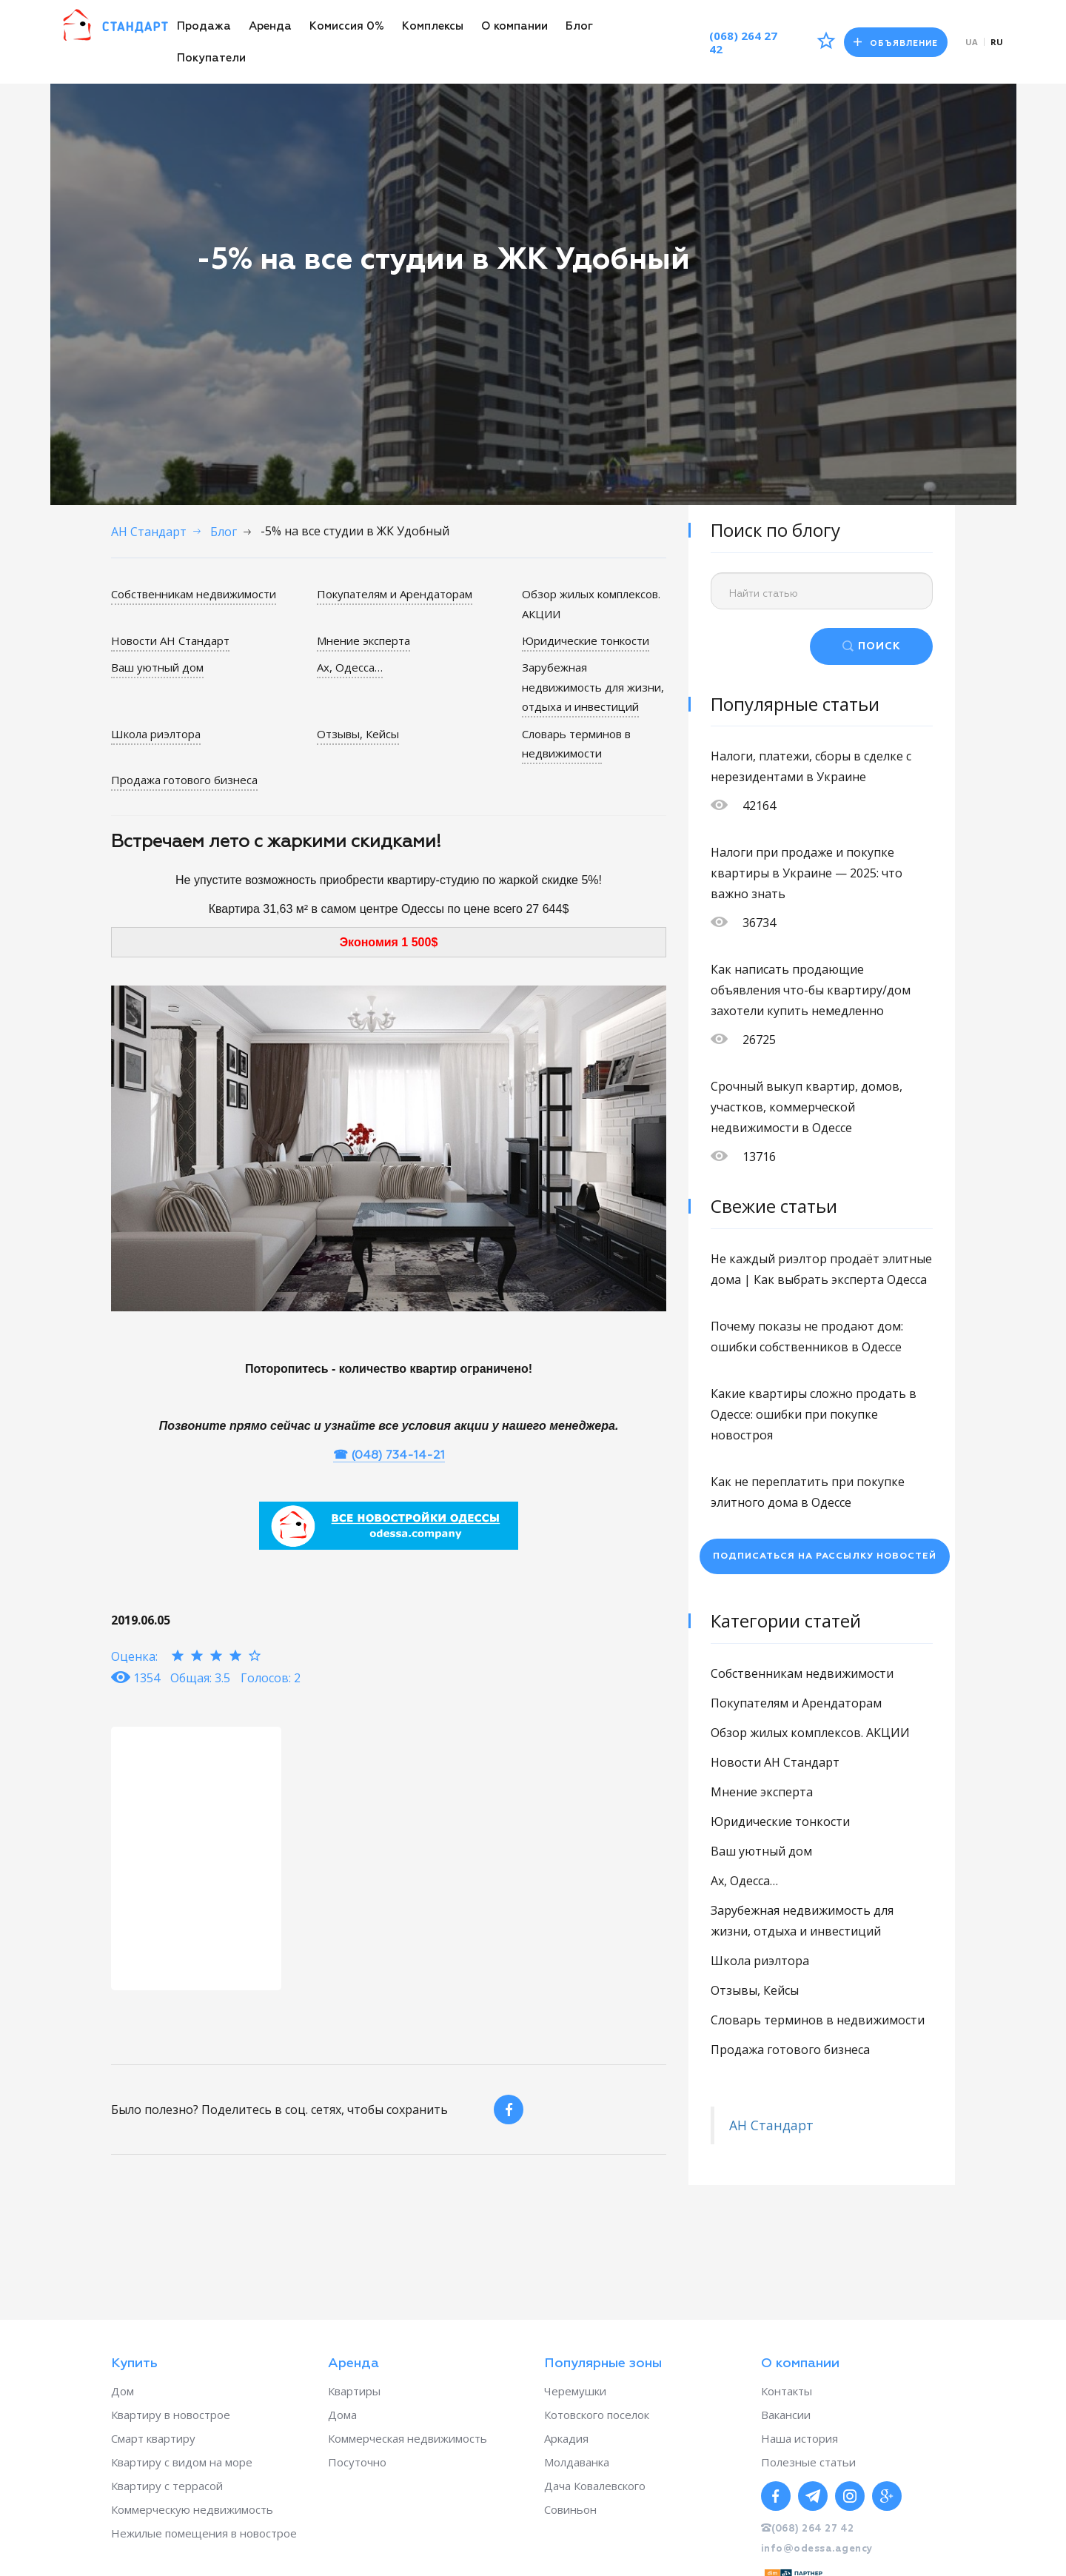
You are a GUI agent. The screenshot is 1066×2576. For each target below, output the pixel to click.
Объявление (894, 42)
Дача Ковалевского (595, 2485)
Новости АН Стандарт (170, 640)
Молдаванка (576, 2462)
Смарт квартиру (153, 2438)
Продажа (204, 26)
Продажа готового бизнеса (184, 779)
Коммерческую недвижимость (192, 2509)
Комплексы (432, 26)
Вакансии (786, 2414)
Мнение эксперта (363, 640)
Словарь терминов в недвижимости (576, 743)
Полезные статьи (808, 2462)
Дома (342, 2414)
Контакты (786, 2390)
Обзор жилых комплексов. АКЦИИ (810, 1732)
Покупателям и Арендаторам (394, 593)
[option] (196, 1858)
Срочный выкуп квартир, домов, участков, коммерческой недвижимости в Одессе (806, 1107)
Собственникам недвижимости (193, 593)
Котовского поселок (596, 2414)
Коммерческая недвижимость (407, 2438)
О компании (514, 26)
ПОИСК (879, 646)
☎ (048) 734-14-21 (389, 1455)
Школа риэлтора (156, 733)
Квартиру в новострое (170, 2414)
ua (971, 41)
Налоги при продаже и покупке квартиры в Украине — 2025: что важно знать (806, 873)
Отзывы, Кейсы (358, 733)
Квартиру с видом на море (181, 2462)
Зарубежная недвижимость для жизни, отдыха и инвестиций (593, 687)
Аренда (270, 26)
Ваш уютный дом (157, 667)
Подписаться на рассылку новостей (824, 1556)
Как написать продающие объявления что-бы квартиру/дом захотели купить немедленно (811, 990)
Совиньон (570, 2509)
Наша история (799, 2438)
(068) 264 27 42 (739, 42)
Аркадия (566, 2438)
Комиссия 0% (346, 26)
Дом (122, 2390)
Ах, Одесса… (350, 667)
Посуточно (357, 2462)
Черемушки (575, 2390)
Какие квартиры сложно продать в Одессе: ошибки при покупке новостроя (813, 1414)
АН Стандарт (771, 2125)
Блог (579, 26)
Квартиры (354, 2390)
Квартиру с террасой (167, 2485)
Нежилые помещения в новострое (204, 2533)
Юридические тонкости (585, 640)
